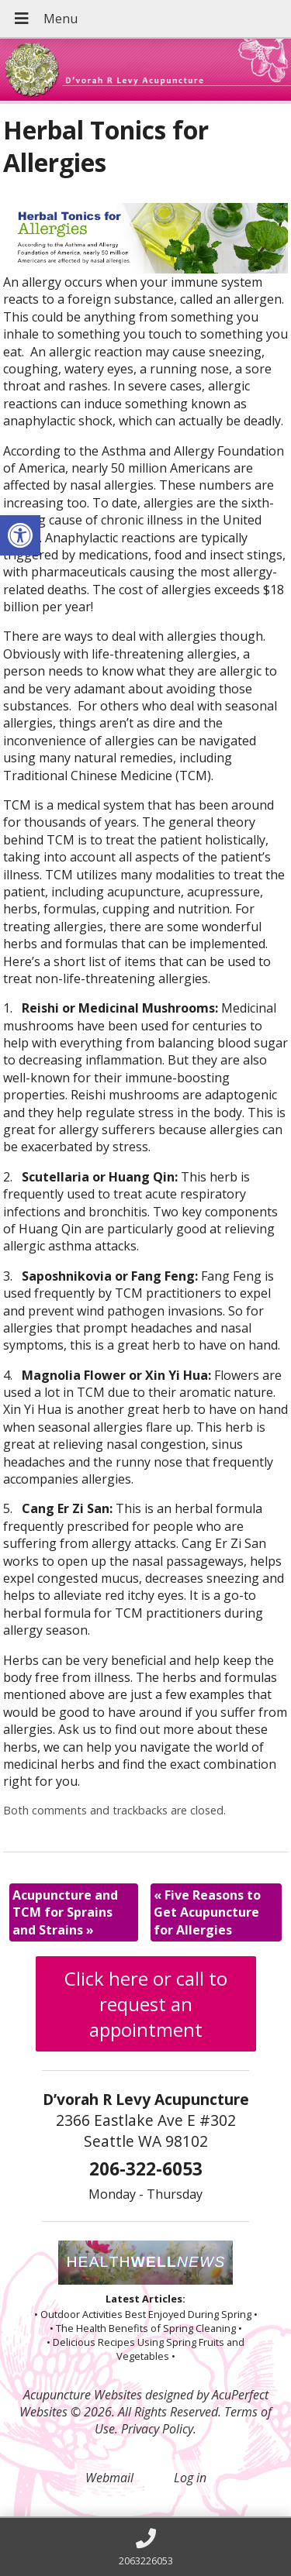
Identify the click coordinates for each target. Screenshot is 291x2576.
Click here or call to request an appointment (145, 2004)
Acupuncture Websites (82, 2394)
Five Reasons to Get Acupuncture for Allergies (207, 1912)
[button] (20, 535)
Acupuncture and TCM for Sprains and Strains (65, 1912)
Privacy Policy (157, 2428)
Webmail (109, 2477)
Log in (190, 2477)
